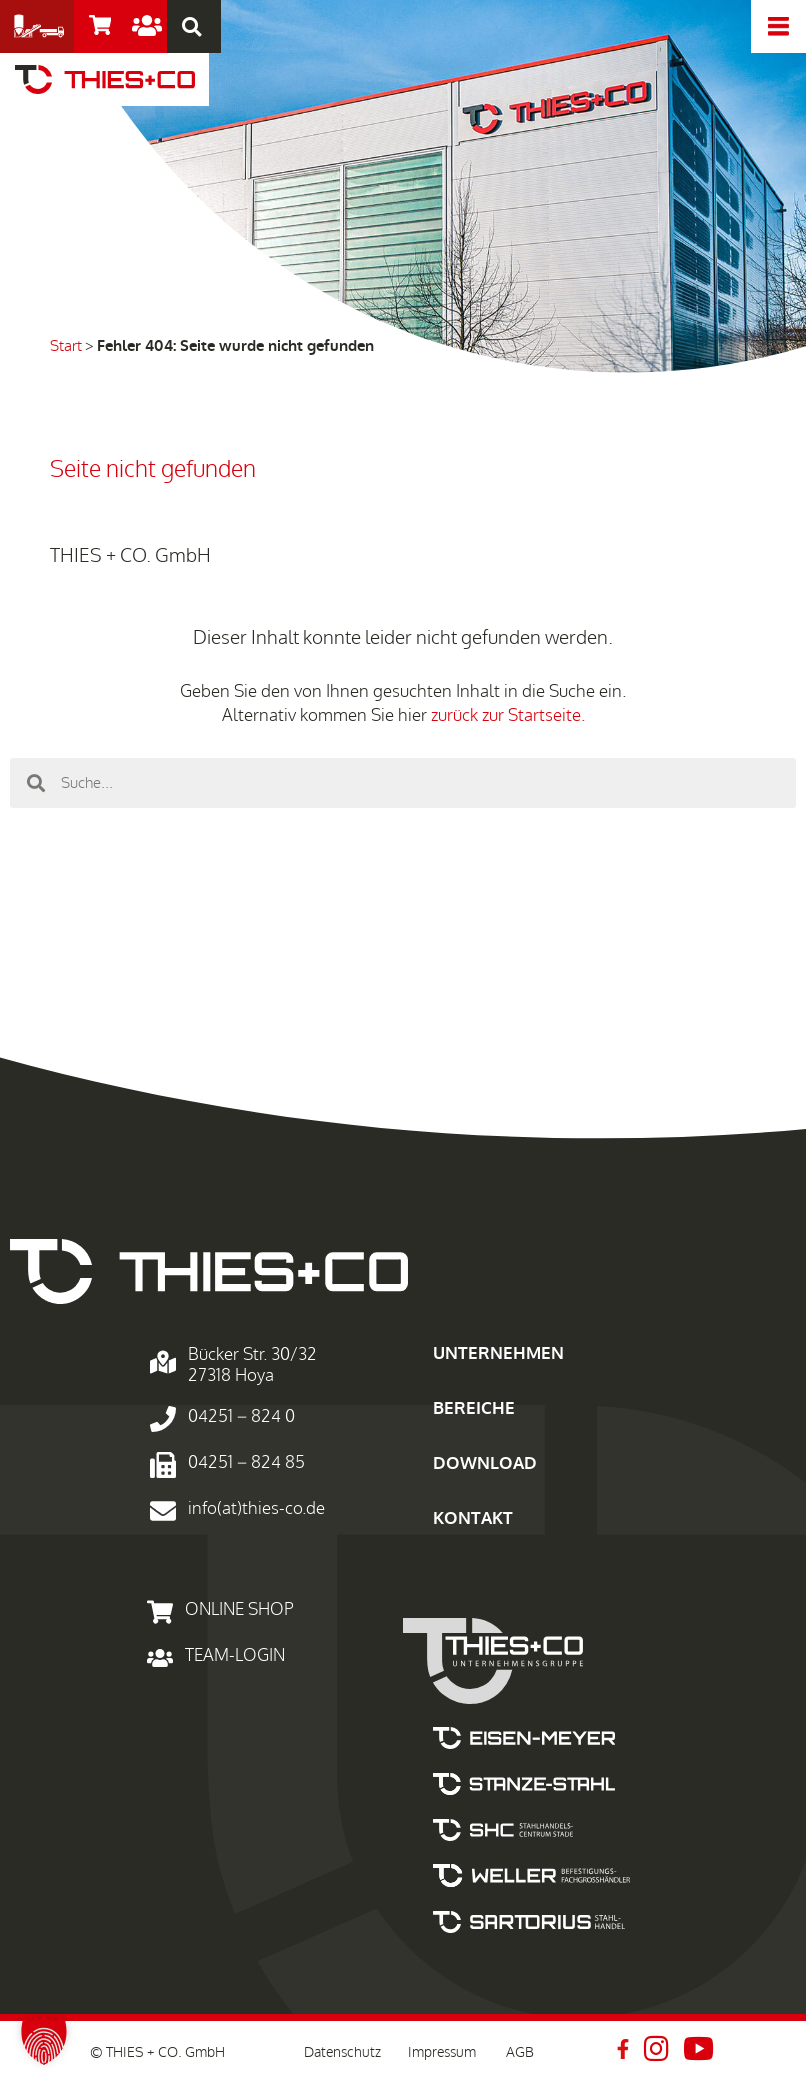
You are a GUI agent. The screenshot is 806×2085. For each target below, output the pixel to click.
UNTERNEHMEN (498, 1353)
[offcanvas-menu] (778, 26)
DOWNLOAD (485, 1463)
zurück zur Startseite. (508, 715)
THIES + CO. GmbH (130, 556)
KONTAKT (473, 1518)
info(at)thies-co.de (256, 1508)
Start (66, 346)
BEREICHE (474, 1408)
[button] (44, 2041)
